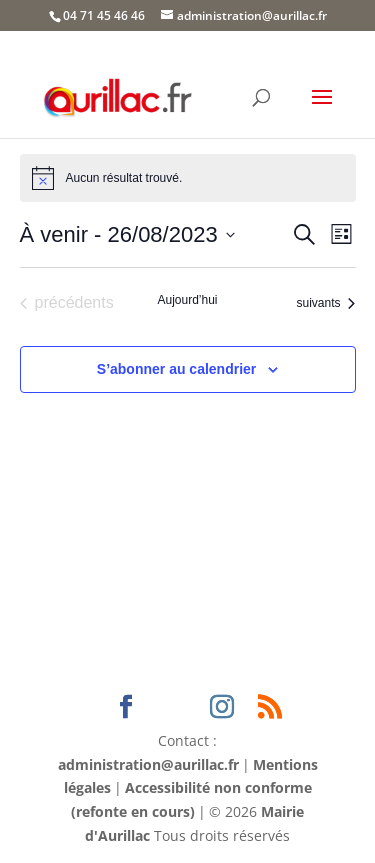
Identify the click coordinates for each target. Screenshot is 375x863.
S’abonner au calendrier (177, 369)
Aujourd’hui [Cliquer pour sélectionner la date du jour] (187, 300)
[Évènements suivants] (325, 303)
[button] (322, 110)
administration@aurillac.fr (148, 764)
